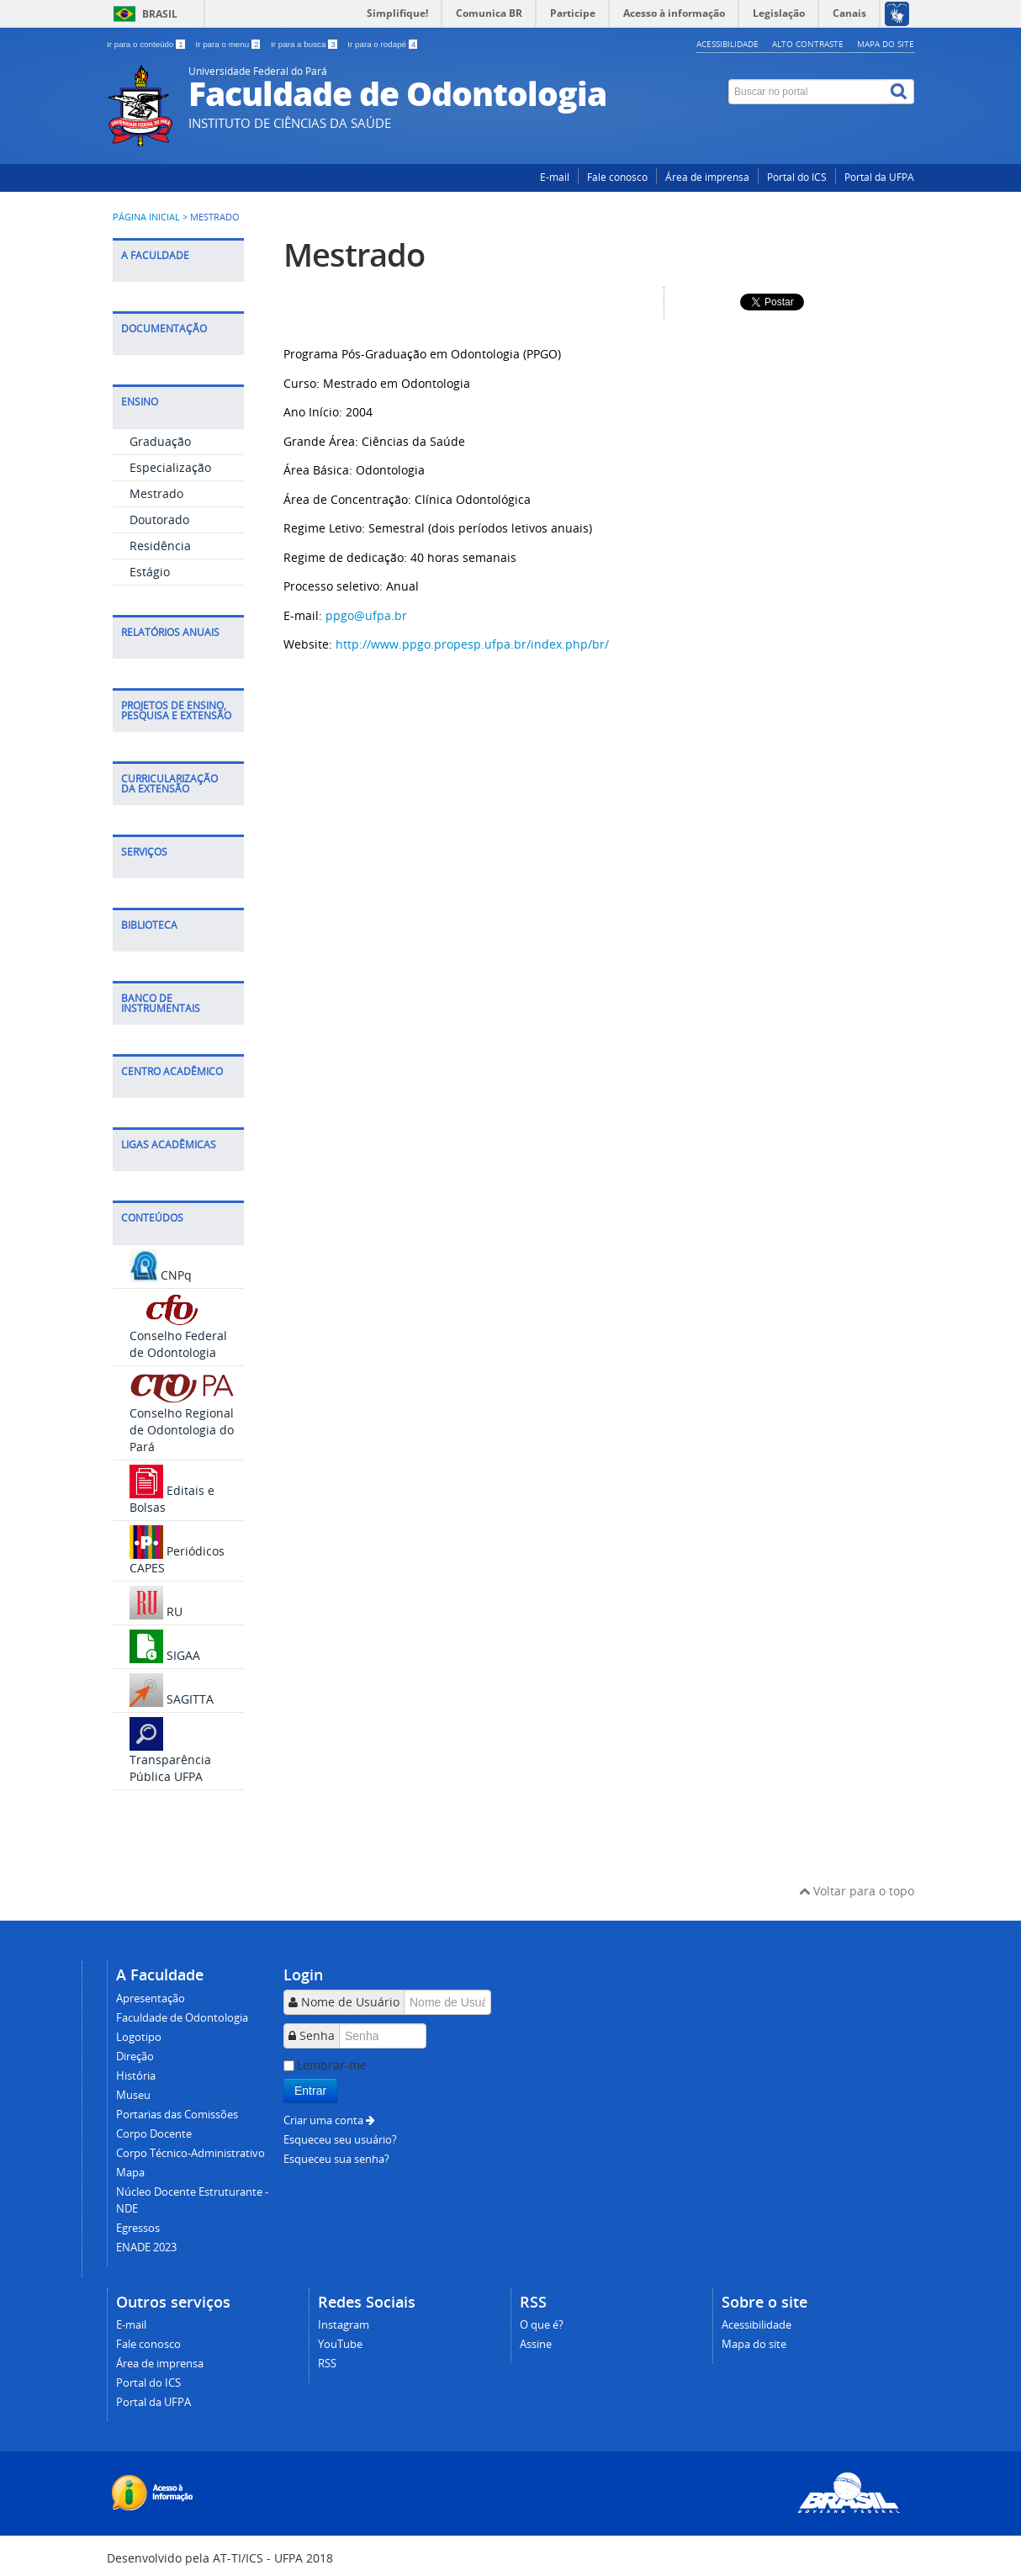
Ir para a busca (305, 44)
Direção (135, 2056)
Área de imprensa (707, 177)
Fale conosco (617, 177)
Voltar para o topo (856, 1891)
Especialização (170, 467)
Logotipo (138, 2037)
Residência (160, 546)
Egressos (138, 2228)
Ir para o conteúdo (147, 44)
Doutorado (159, 519)
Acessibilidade (727, 44)
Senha (317, 2035)
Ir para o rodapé (382, 44)
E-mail (554, 177)
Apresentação (150, 1998)
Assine (536, 2344)
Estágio (150, 572)
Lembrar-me (332, 2065)
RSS (327, 2363)
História (136, 2076)
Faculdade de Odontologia (182, 2018)
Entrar (310, 2090)
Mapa (130, 2172)
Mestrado (156, 493)
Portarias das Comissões (177, 2114)
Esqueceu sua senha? (336, 2159)
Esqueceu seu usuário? (340, 2140)
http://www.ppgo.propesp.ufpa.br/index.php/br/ (472, 644)
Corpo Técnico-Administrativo (190, 2153)
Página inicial (146, 217)
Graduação (160, 441)
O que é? (541, 2325)
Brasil (159, 14)
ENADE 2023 (146, 2247)
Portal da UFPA (879, 177)
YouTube (340, 2344)
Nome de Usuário (350, 2002)
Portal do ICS (797, 177)
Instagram (343, 2325)
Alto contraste (808, 44)
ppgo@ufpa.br (366, 615)
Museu (133, 2095)
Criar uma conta (329, 2120)
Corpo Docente (154, 2134)
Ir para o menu (228, 44)
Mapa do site (885, 44)
